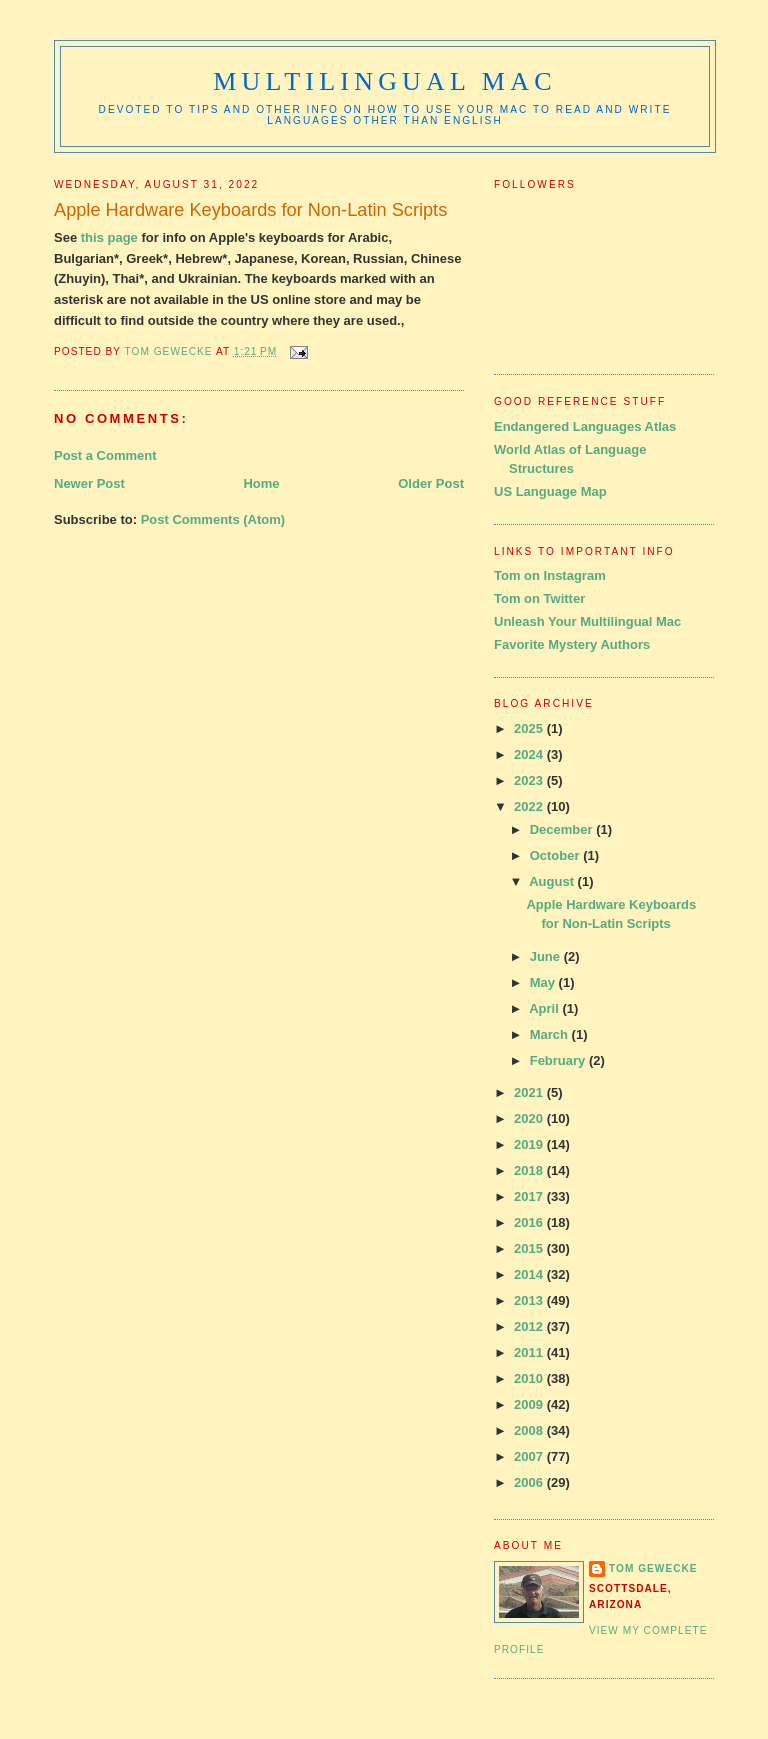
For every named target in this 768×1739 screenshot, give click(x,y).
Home (261, 483)
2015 (530, 1248)
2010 (530, 1378)
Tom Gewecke (653, 1568)
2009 (530, 1404)
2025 (530, 728)
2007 (530, 1456)
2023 (530, 780)
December (563, 829)
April (545, 1008)
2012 (530, 1326)
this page (109, 237)
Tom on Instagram (550, 575)
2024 (530, 754)
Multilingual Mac (384, 81)
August (553, 881)
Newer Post (89, 483)
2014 (530, 1274)
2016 (530, 1222)
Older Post (431, 483)
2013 (530, 1300)
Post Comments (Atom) (213, 519)
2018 (530, 1170)
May (544, 982)
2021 (530, 1092)
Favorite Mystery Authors (572, 644)
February (559, 1060)
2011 (530, 1352)
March (551, 1034)
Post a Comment (105, 455)
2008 (530, 1430)
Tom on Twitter (539, 598)
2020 (530, 1118)
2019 (530, 1144)
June (547, 956)
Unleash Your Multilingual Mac (587, 621)
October (556, 855)
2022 (530, 806)
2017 (530, 1196)
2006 (530, 1482)
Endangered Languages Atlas (585, 426)
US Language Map (550, 491)
